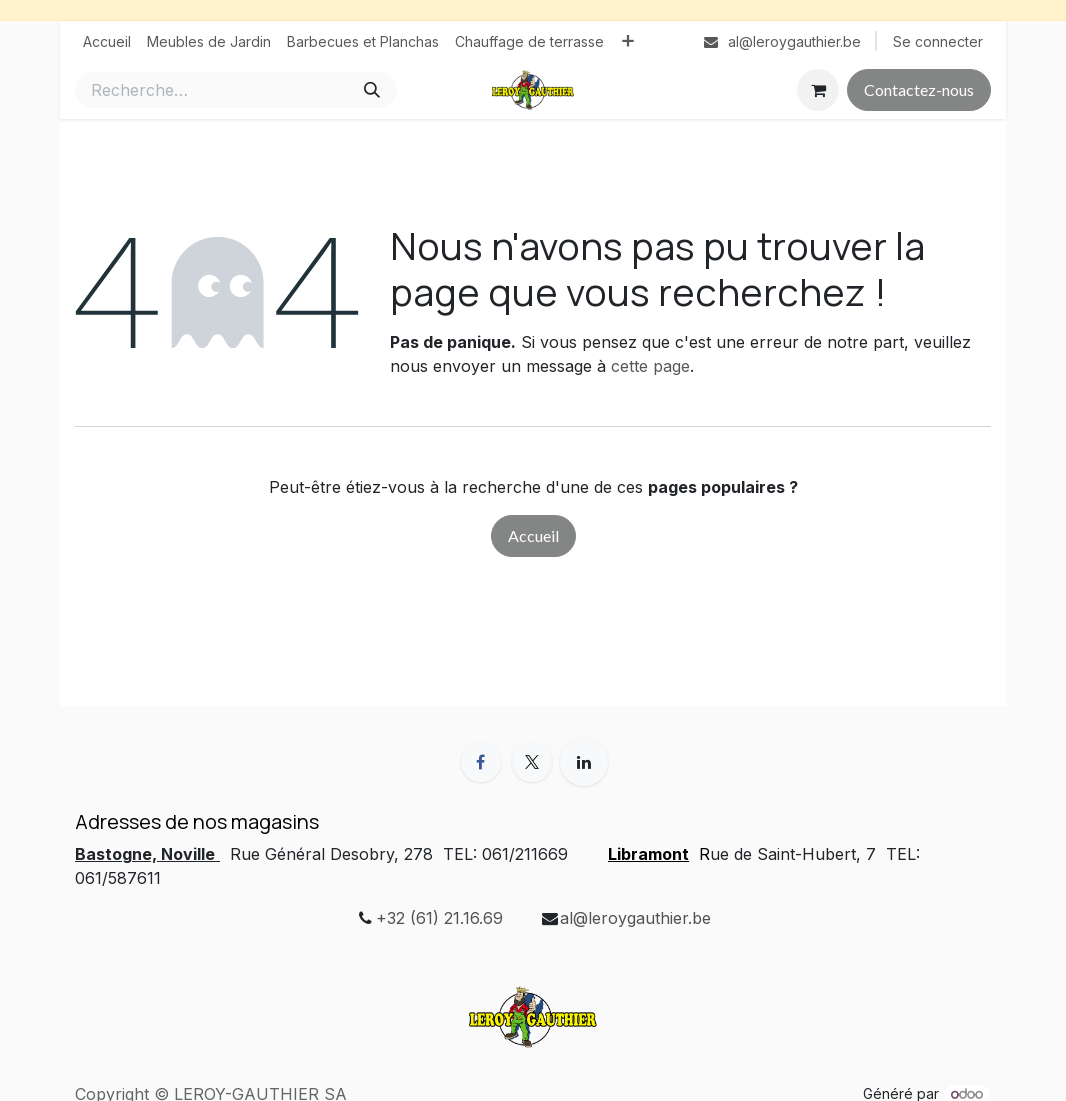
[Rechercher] (372, 90)
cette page (650, 366)
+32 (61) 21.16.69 (439, 918)
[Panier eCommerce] (818, 90)
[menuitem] (107, 41)
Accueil (533, 535)
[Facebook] (481, 762)
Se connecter (938, 41)
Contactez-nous (919, 89)
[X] (532, 762)
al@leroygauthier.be (635, 918)
